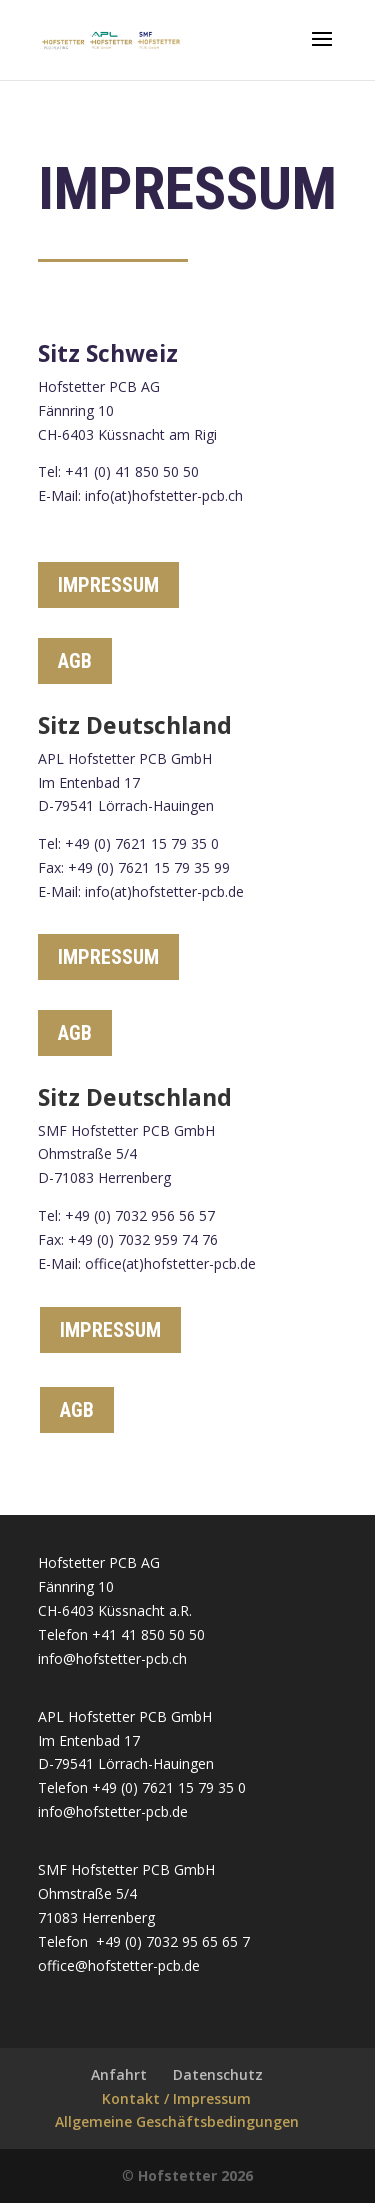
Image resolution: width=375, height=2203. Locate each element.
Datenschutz (218, 2074)
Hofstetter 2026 (195, 2175)
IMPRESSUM (108, 585)
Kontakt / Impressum (176, 2098)
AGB (75, 661)
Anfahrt (119, 2074)
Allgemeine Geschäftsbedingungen (177, 2121)
